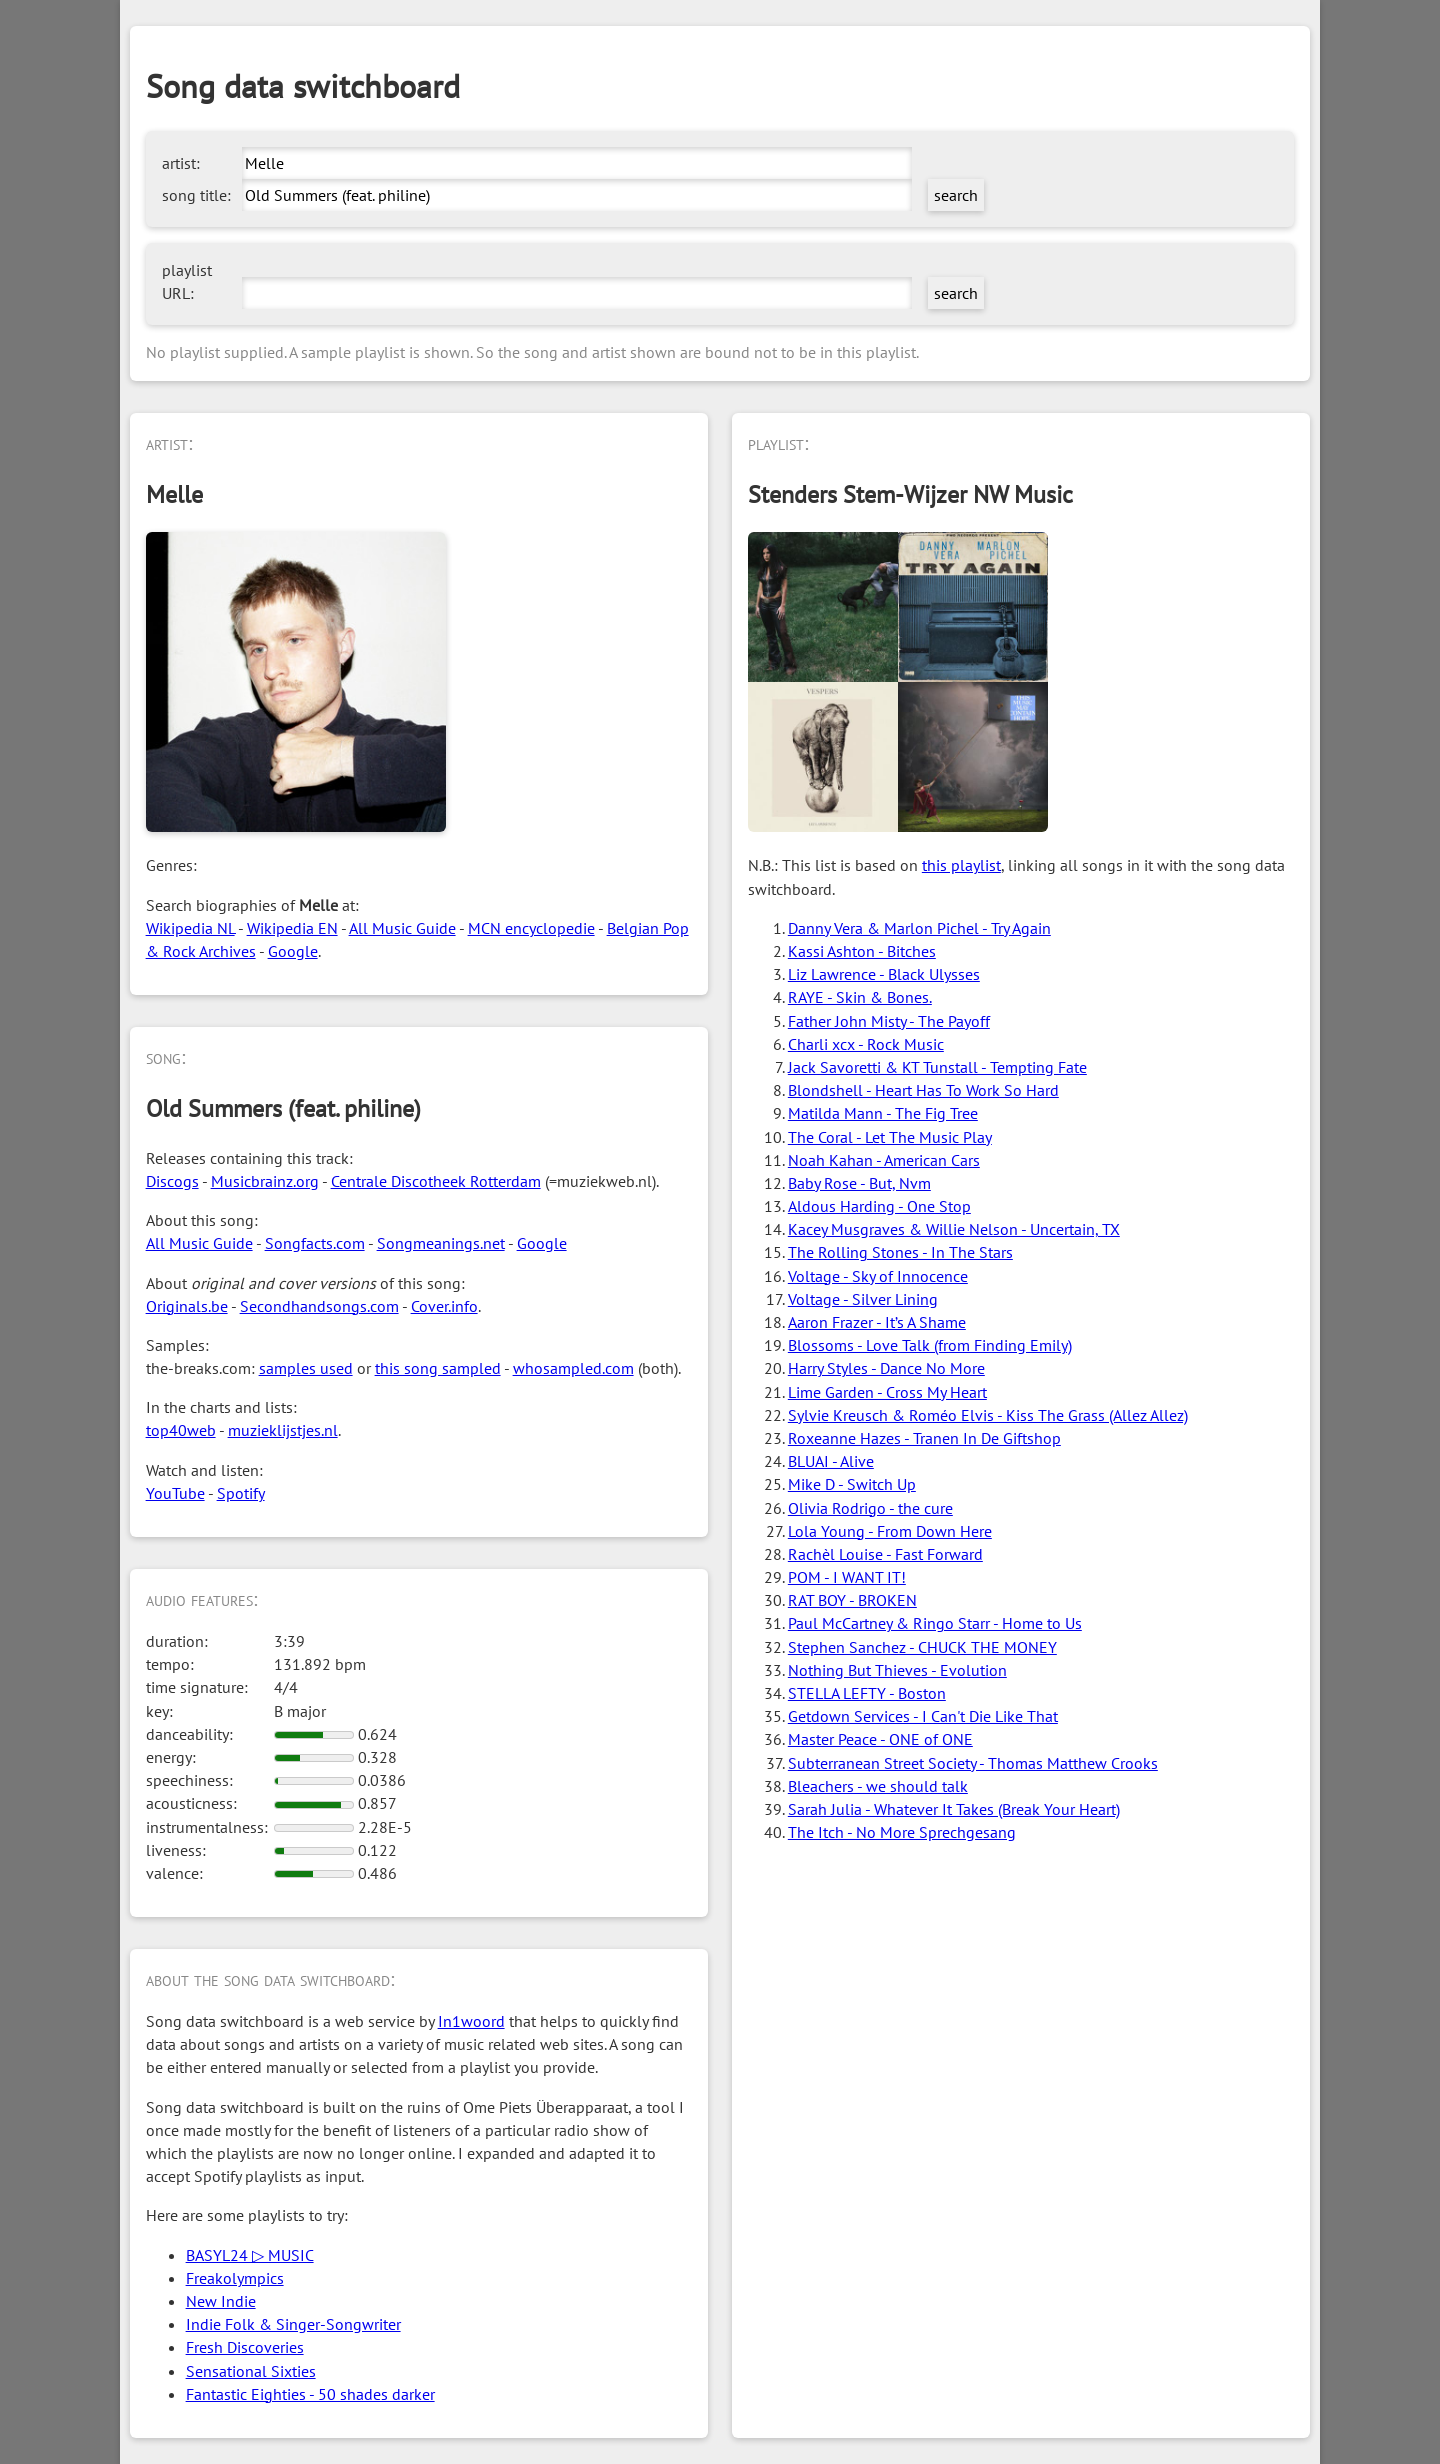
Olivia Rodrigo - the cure (870, 1508)
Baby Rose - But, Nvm (859, 1183)
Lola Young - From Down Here (890, 1531)
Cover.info (444, 1306)
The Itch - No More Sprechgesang (902, 1832)
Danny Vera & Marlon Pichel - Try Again (919, 928)
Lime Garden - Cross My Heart (887, 1392)
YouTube (175, 1493)
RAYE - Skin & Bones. (860, 997)
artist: (181, 163)
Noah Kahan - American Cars (884, 1160)
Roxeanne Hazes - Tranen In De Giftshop (924, 1438)
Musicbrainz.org (265, 1181)
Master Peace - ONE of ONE (880, 1739)
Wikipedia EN (292, 928)
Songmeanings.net (441, 1243)
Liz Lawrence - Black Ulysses (884, 974)
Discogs (172, 1181)
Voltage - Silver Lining (863, 1299)
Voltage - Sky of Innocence (878, 1276)
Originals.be (187, 1306)
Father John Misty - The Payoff (889, 1021)
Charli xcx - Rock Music (866, 1044)
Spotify (241, 1493)
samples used (306, 1368)
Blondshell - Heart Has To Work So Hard (923, 1090)
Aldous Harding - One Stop (879, 1206)
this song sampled (438, 1368)
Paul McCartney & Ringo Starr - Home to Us (935, 1623)
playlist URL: (187, 281)
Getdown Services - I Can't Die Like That (923, 1716)
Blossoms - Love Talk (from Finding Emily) (930, 1345)
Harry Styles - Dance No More (886, 1368)
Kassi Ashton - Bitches (862, 951)
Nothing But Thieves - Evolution (897, 1670)
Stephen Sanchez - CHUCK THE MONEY (922, 1647)
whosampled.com (573, 1368)
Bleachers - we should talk (878, 1786)
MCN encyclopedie (531, 928)
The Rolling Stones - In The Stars (900, 1252)
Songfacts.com (315, 1243)
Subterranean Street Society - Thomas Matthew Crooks (973, 1763)
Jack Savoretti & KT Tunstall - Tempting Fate (937, 1067)
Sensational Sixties (251, 2371)
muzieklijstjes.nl (283, 1430)
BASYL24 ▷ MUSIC (250, 2255)
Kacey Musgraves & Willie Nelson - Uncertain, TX (954, 1229)
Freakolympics (235, 2278)
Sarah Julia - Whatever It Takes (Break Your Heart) (954, 1809)
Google (293, 951)
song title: (196, 195)
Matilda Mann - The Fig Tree (883, 1113)
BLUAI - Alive (831, 1461)
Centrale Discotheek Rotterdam (436, 1181)
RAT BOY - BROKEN (852, 1600)
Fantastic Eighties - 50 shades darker (310, 2394)
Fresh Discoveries (245, 2347)
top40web (181, 1430)
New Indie (221, 2301)
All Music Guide (402, 928)
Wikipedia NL (190, 928)
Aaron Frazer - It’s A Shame (877, 1322)
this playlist (961, 865)
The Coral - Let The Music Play (890, 1137)
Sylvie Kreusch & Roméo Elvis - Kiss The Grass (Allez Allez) (988, 1415)
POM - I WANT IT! (847, 1577)
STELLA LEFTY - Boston (867, 1693)
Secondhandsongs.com (319, 1306)
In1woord (471, 2021)
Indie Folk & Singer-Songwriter (293, 2324)
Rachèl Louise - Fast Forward (885, 1554)
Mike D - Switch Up (852, 1484)
